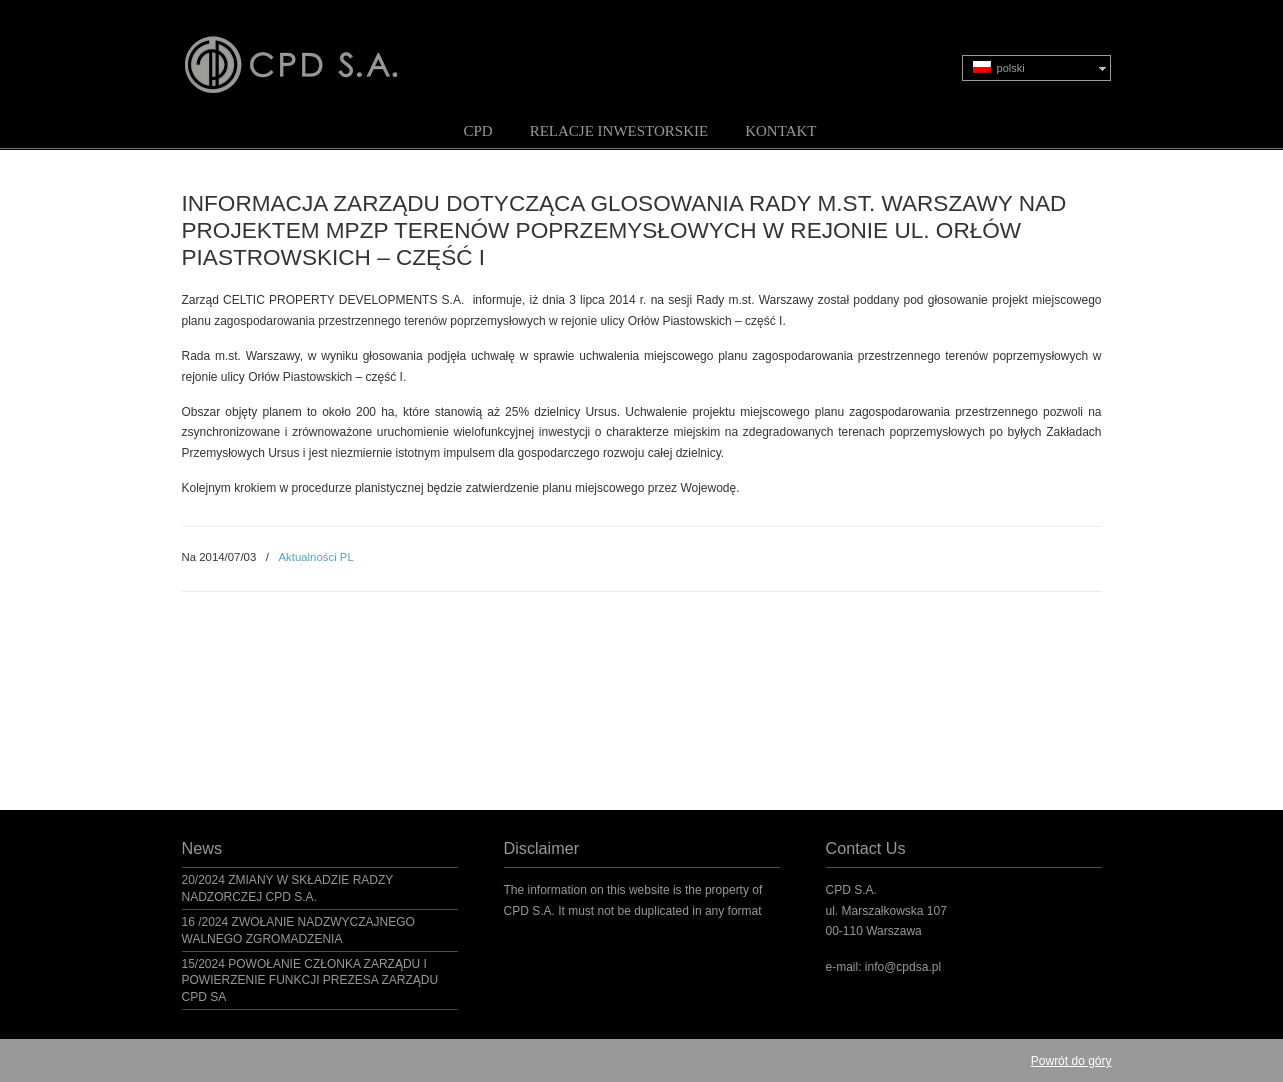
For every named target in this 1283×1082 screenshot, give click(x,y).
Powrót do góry (1071, 1061)
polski (999, 67)
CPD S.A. (315, 51)
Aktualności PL (315, 557)
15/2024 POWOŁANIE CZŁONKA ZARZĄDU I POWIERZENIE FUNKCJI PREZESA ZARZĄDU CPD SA (310, 981)
